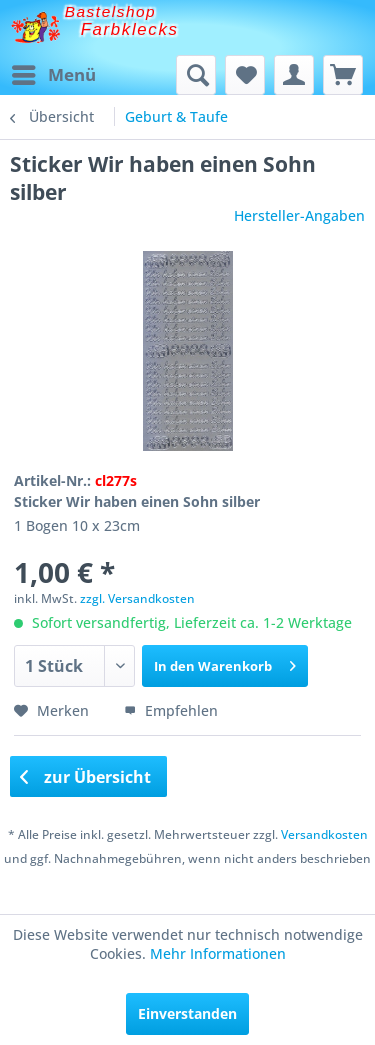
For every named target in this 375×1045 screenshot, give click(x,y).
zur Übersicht (86, 777)
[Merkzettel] (245, 75)
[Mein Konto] (294, 75)
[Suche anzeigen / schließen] (196, 75)
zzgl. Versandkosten (137, 598)
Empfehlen (171, 710)
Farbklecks (130, 29)
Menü (54, 72)
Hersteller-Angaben (299, 215)
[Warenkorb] (343, 75)
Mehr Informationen (218, 953)
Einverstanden (187, 1013)
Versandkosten (324, 834)
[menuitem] (53, 75)
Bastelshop (111, 11)
